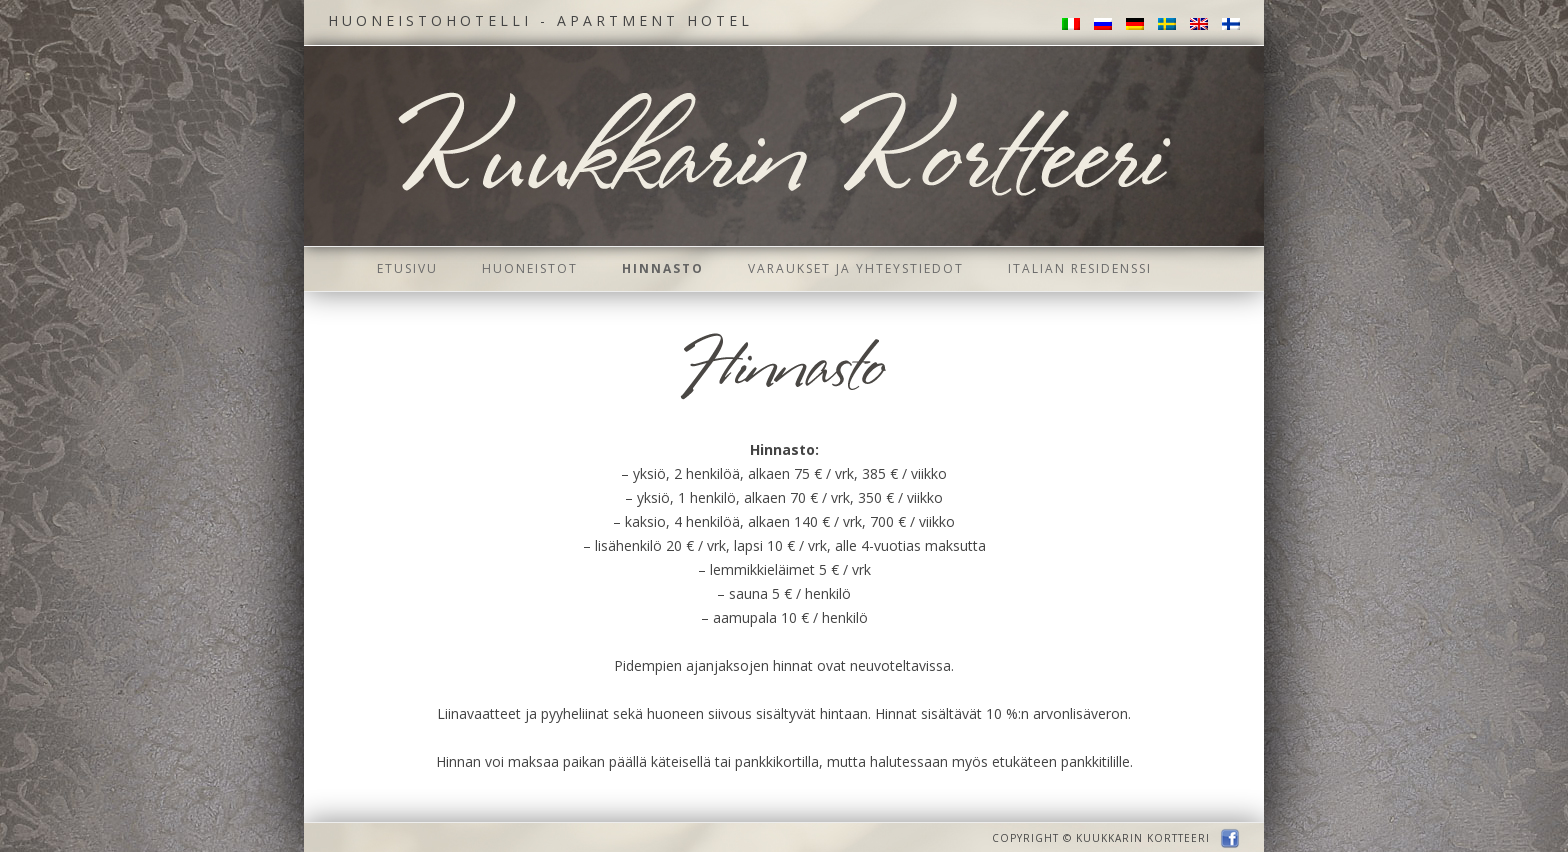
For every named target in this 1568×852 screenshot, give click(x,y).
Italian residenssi (1080, 268)
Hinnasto (663, 268)
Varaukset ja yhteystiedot (856, 268)
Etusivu (407, 268)
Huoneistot (530, 268)
